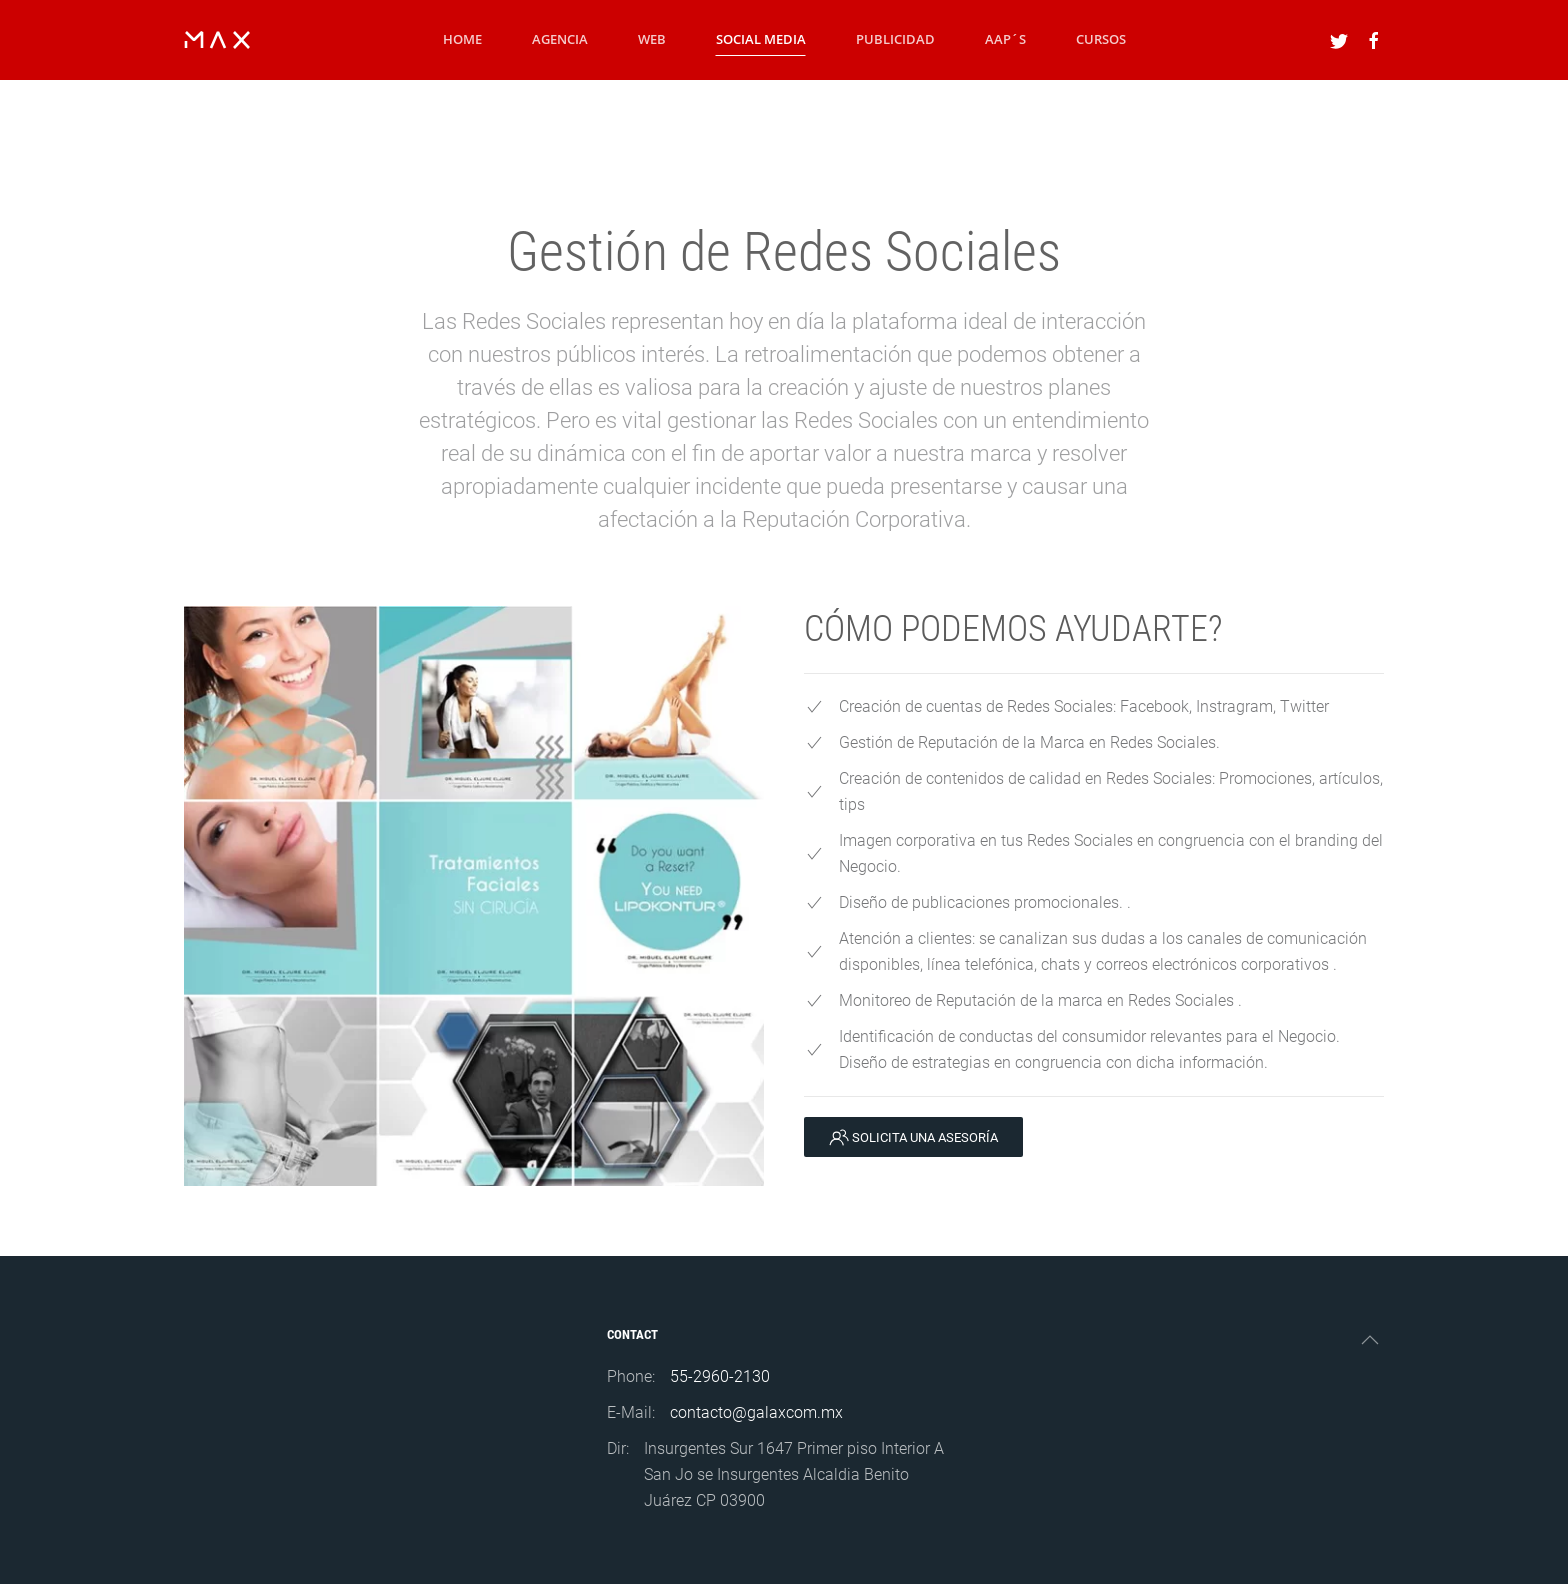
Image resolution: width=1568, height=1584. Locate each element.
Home (462, 39)
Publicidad (895, 39)
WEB (652, 39)
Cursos (1101, 39)
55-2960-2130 (720, 1376)
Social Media (761, 39)
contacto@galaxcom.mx (756, 1412)
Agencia (560, 39)
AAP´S (1005, 39)
